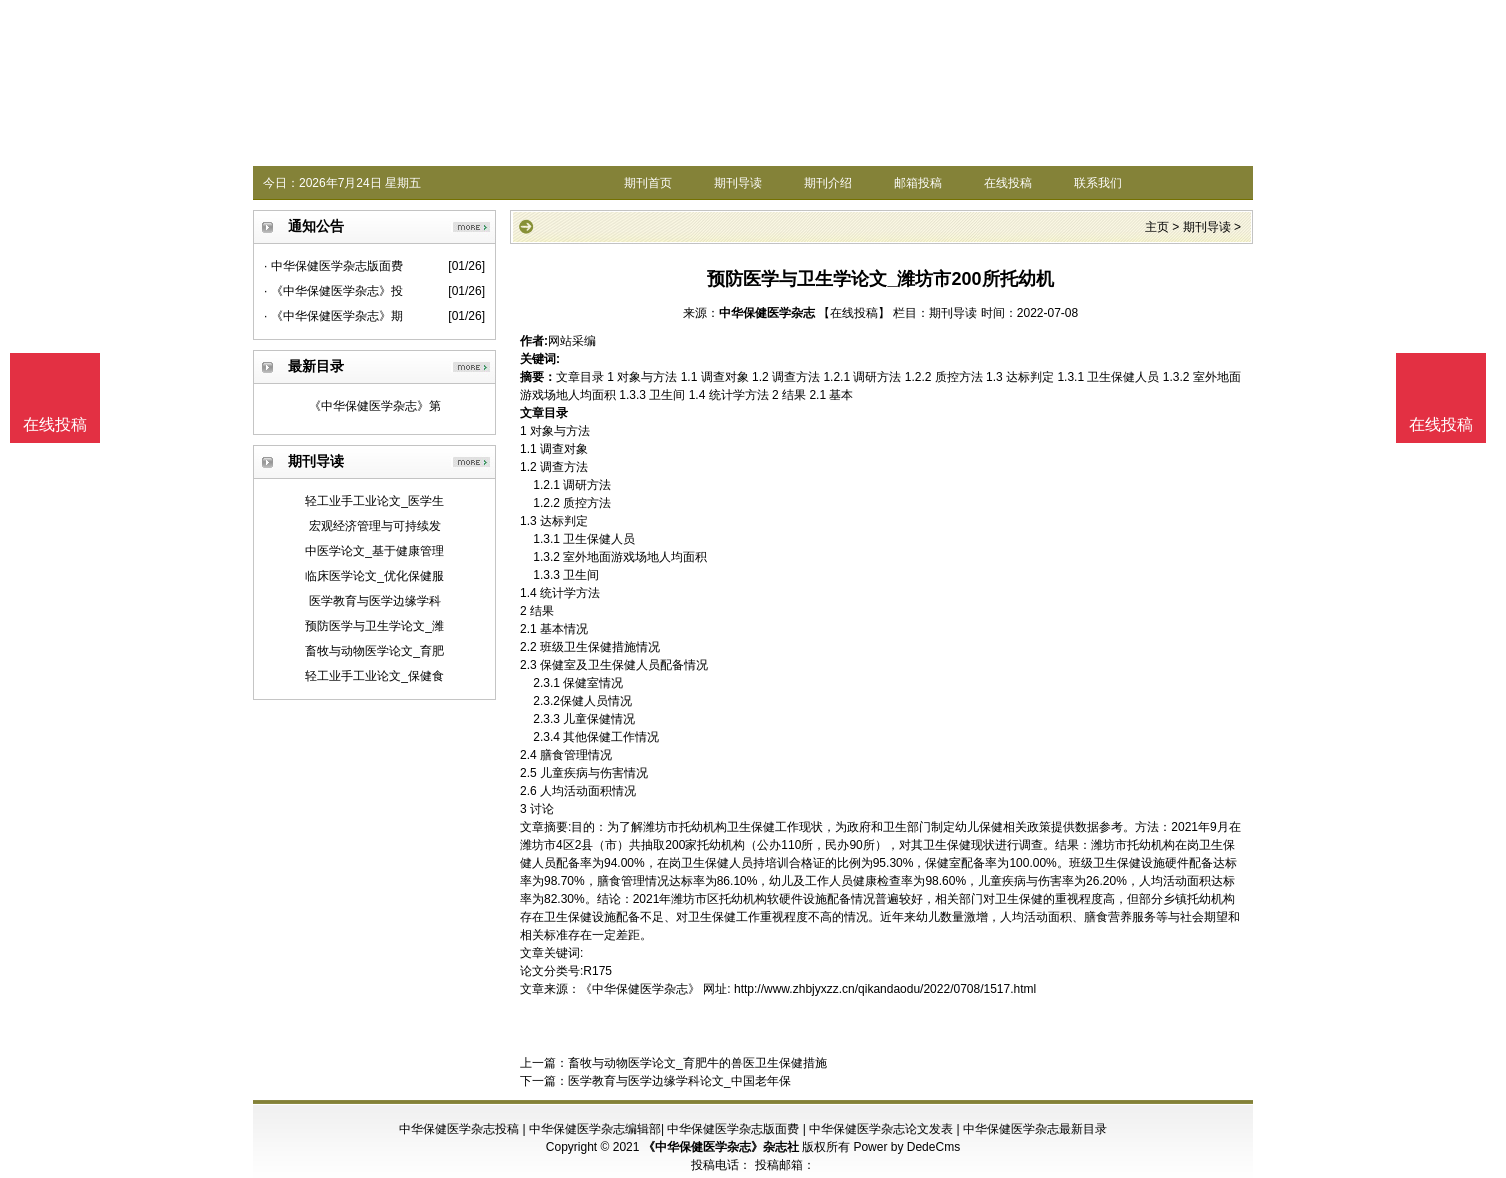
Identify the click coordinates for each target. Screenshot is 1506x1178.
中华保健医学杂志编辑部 (595, 1129)
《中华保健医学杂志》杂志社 (721, 1147)
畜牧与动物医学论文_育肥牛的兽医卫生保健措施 (697, 1063)
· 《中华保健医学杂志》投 (333, 291)
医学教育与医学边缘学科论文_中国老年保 (679, 1081)
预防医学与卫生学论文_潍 (374, 626)
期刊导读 (738, 183)
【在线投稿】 (854, 313)
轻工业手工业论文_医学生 (374, 501)
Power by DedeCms (906, 1147)
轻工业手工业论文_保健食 (374, 676)
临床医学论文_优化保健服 (374, 576)
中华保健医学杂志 (767, 313)
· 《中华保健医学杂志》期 (333, 316)
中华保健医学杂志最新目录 (1035, 1129)
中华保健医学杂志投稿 (459, 1129)
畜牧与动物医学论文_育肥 (374, 651)
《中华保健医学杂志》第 (375, 406)
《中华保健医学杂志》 (640, 989)
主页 (1157, 227)
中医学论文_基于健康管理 (374, 551)
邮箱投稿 (918, 183)
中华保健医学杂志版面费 (733, 1129)
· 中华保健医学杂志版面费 (333, 266)
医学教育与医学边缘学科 (375, 601)
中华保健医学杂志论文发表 (881, 1129)
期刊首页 (648, 183)
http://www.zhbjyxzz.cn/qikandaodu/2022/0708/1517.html (885, 989)
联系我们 (1098, 183)
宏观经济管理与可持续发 (375, 526)
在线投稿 (1008, 183)
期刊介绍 (828, 183)
